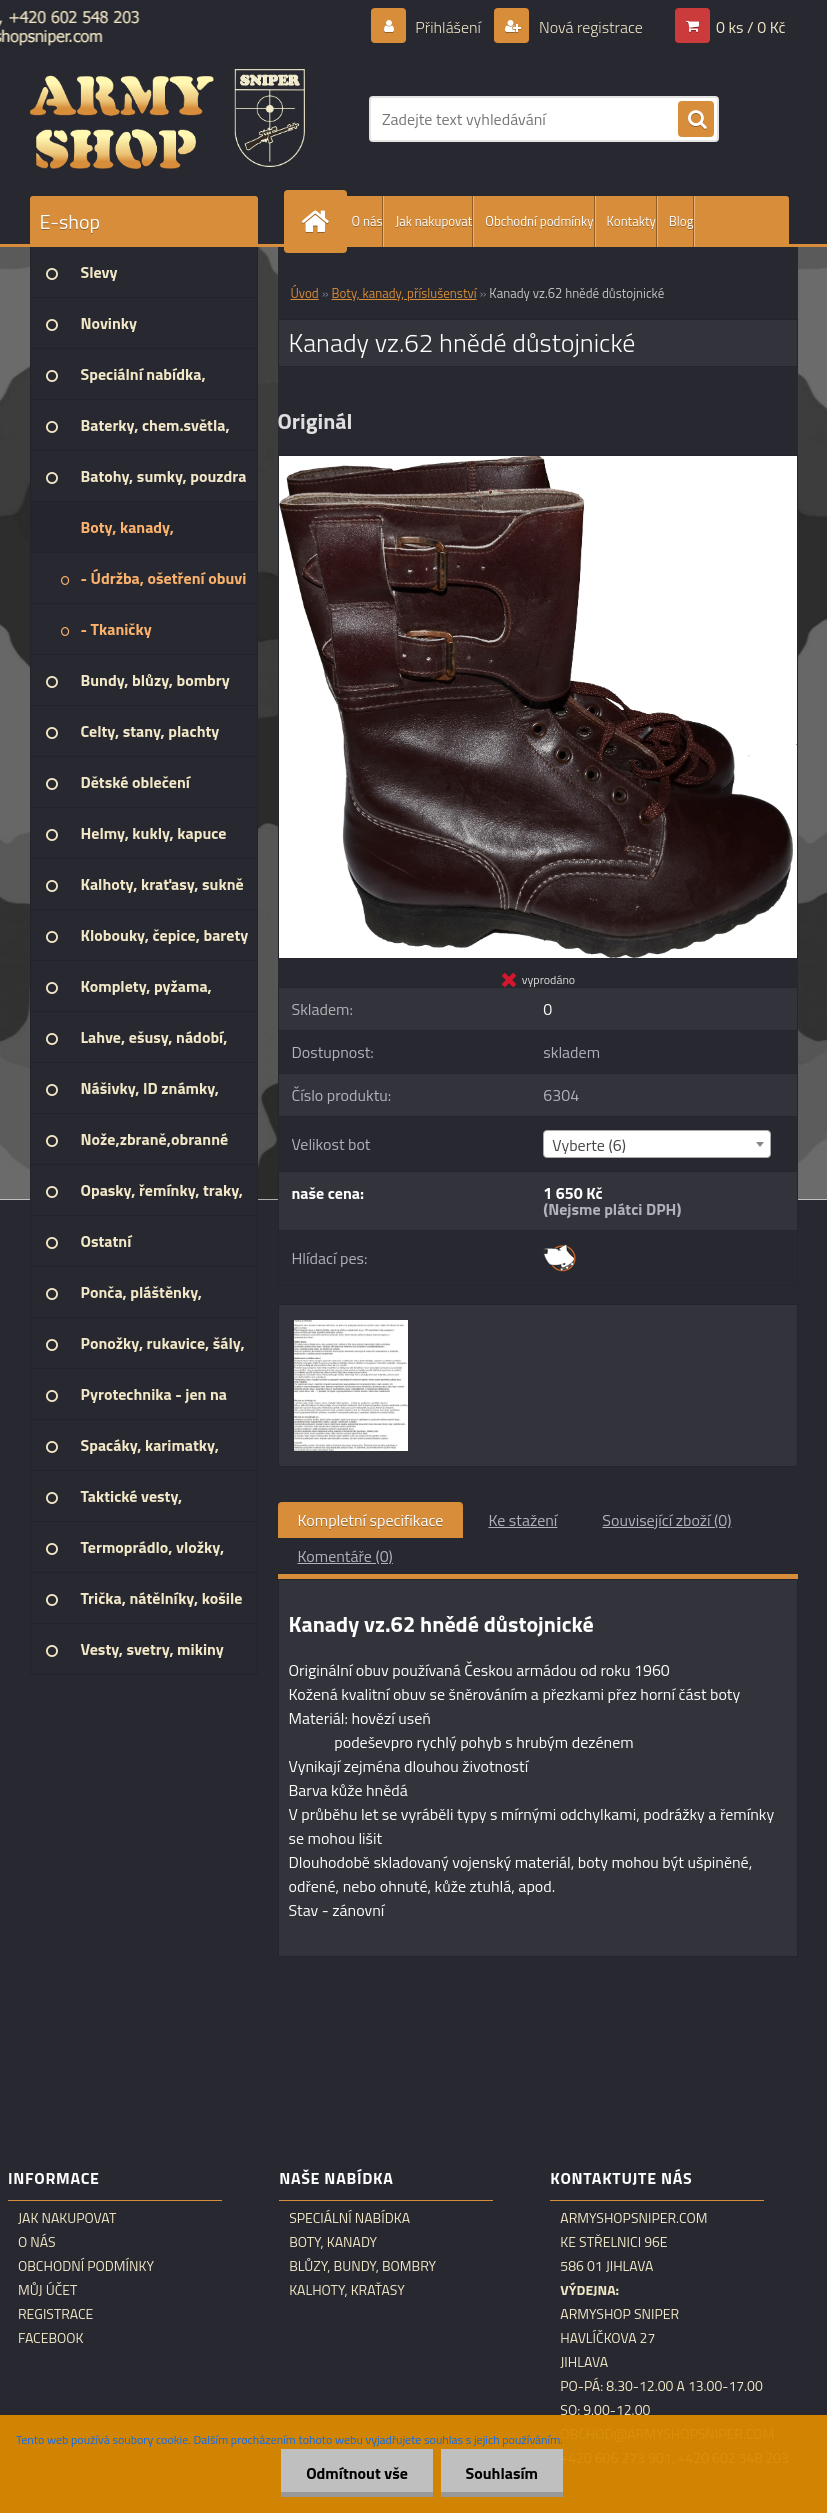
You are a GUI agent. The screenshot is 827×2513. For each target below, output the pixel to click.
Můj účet (47, 2290)
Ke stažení (522, 1520)
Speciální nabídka (349, 2218)
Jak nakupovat (433, 221)
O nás (367, 221)
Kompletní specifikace (371, 1520)
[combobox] (657, 1144)
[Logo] (167, 119)
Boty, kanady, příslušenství (404, 293)
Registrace (55, 2314)
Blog (681, 221)
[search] (696, 120)
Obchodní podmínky (539, 221)
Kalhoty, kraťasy (347, 2290)
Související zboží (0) (666, 1520)
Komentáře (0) (345, 1556)
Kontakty (631, 221)
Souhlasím (501, 2473)
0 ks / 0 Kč (751, 27)
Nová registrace (589, 27)
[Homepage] (320, 221)
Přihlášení (448, 27)
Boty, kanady (333, 2242)
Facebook (51, 2338)
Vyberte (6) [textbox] (589, 1145)
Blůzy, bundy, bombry (362, 2266)
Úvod (305, 293)
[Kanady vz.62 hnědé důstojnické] (538, 464)
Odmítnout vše (357, 2473)
